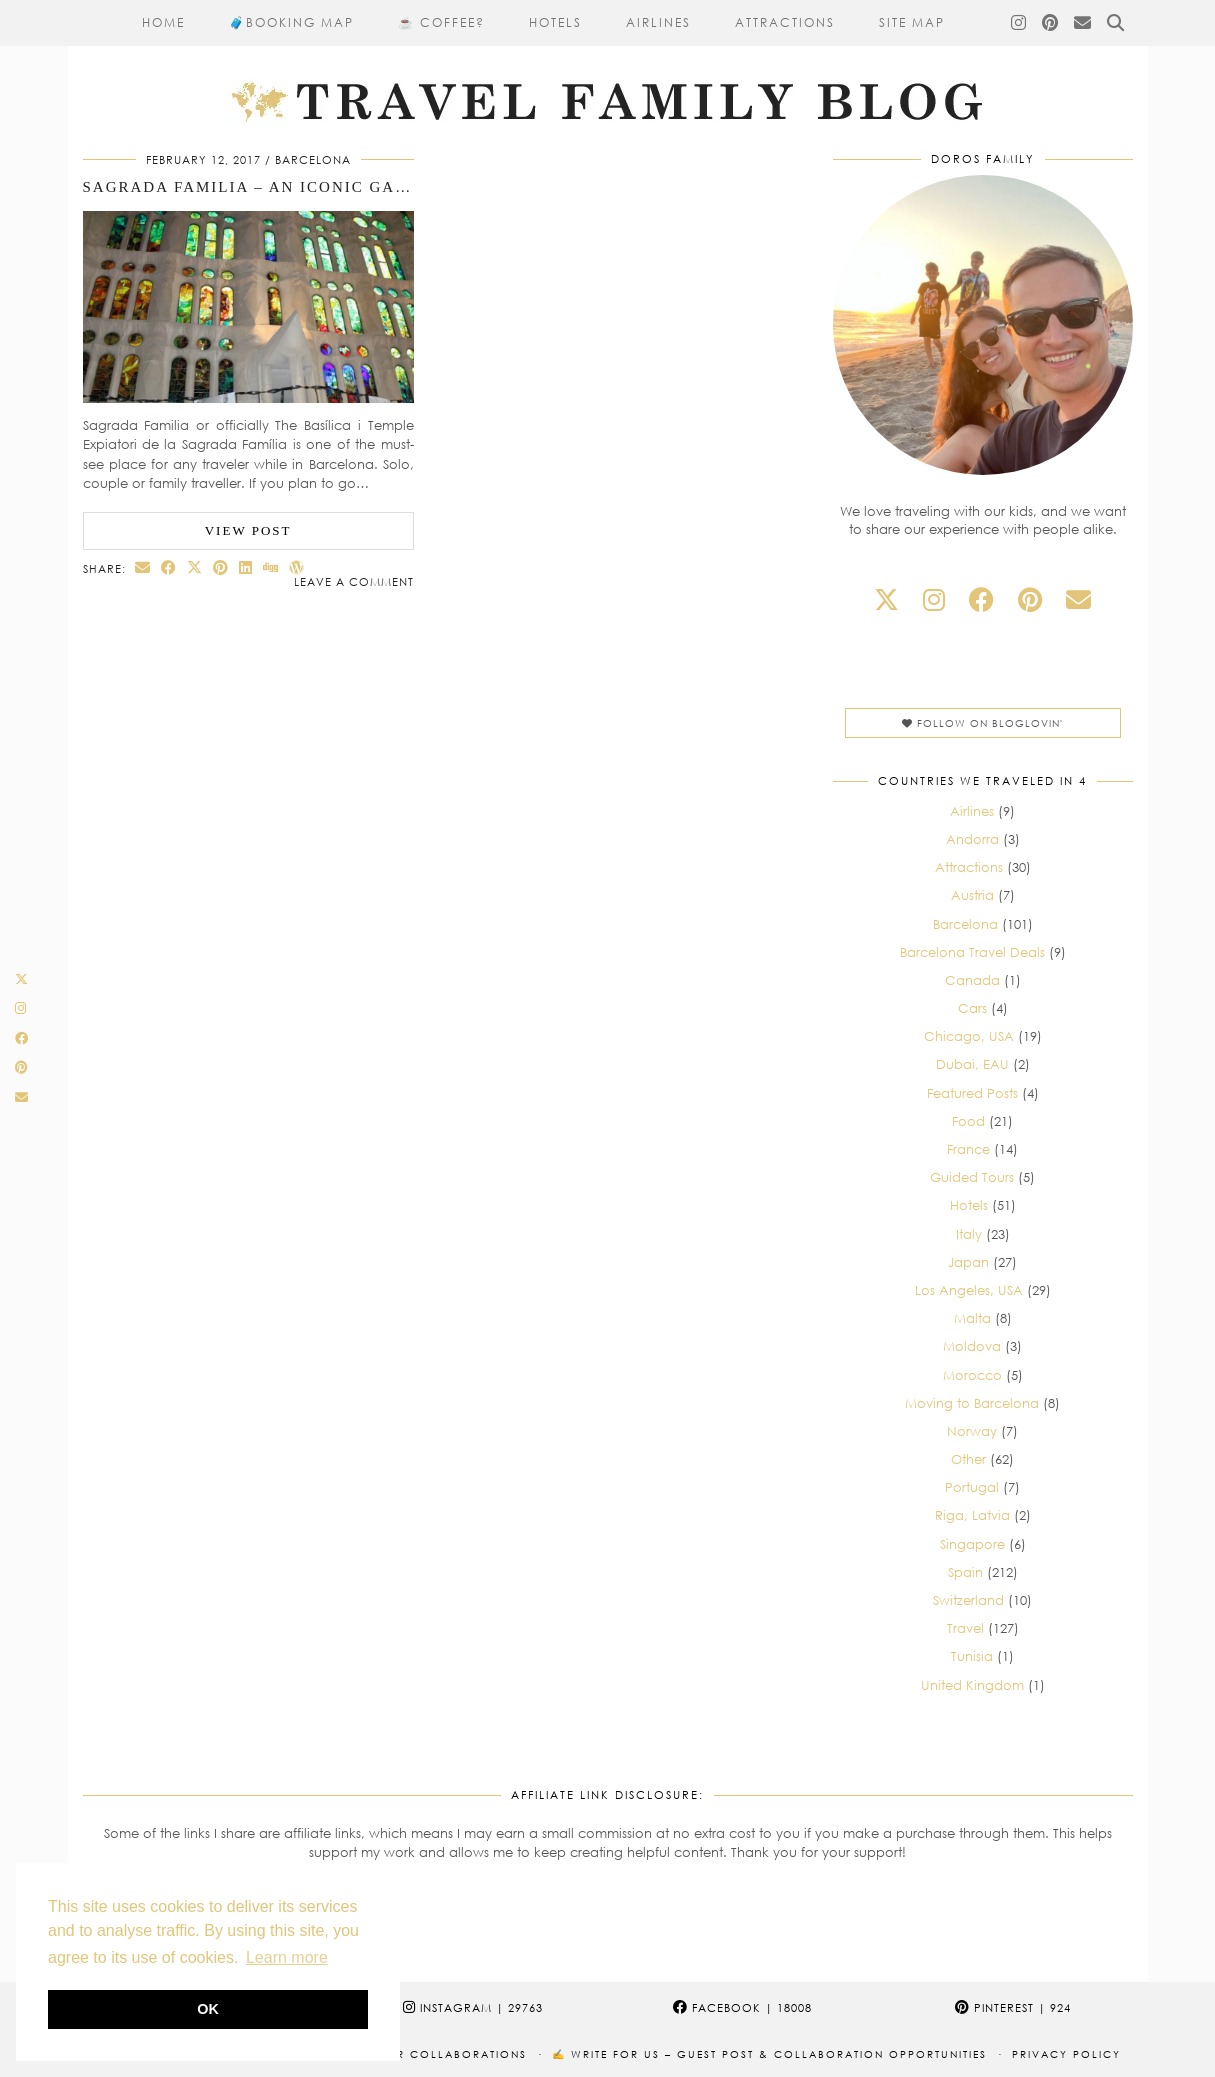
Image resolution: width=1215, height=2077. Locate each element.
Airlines (658, 22)
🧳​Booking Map (291, 22)
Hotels (555, 22)
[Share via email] (143, 567)
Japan (968, 1262)
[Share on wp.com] (297, 567)
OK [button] (208, 2009)
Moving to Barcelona (972, 1403)
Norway (972, 1431)
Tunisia (972, 1656)
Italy (969, 1234)
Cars (972, 1008)
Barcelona (313, 159)
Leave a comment (354, 581)
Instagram (473, 2007)
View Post (248, 530)
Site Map (912, 22)
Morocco (972, 1375)
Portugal (972, 1487)
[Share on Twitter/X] (195, 567)
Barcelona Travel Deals (972, 952)
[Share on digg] (271, 567)
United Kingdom (972, 1685)
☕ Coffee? (441, 22)
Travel (965, 1628)
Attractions (785, 22)
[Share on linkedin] (246, 567)
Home (163, 22)
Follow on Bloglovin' (982, 723)
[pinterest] (1030, 599)
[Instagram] (1019, 23)
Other (968, 1459)
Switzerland (968, 1600)
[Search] (1116, 23)
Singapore (972, 1544)
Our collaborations (452, 2054)
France (968, 1149)
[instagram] (934, 599)
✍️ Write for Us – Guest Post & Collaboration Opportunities (769, 2054)
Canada (972, 980)
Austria (972, 895)
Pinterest (1013, 2007)
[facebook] (981, 599)
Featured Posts (972, 1093)
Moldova (972, 1346)
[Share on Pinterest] (221, 567)
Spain (965, 1572)
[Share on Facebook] (169, 567)
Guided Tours (972, 1177)
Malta (972, 1318)
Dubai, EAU (972, 1064)
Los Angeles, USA (969, 1290)
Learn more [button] (287, 1957)
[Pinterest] (1051, 23)
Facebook (742, 2007)
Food (968, 1121)
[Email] (1083, 23)
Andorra (972, 839)
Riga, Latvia (972, 1515)
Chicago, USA (969, 1036)
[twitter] (886, 599)
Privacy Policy (1066, 2054)
